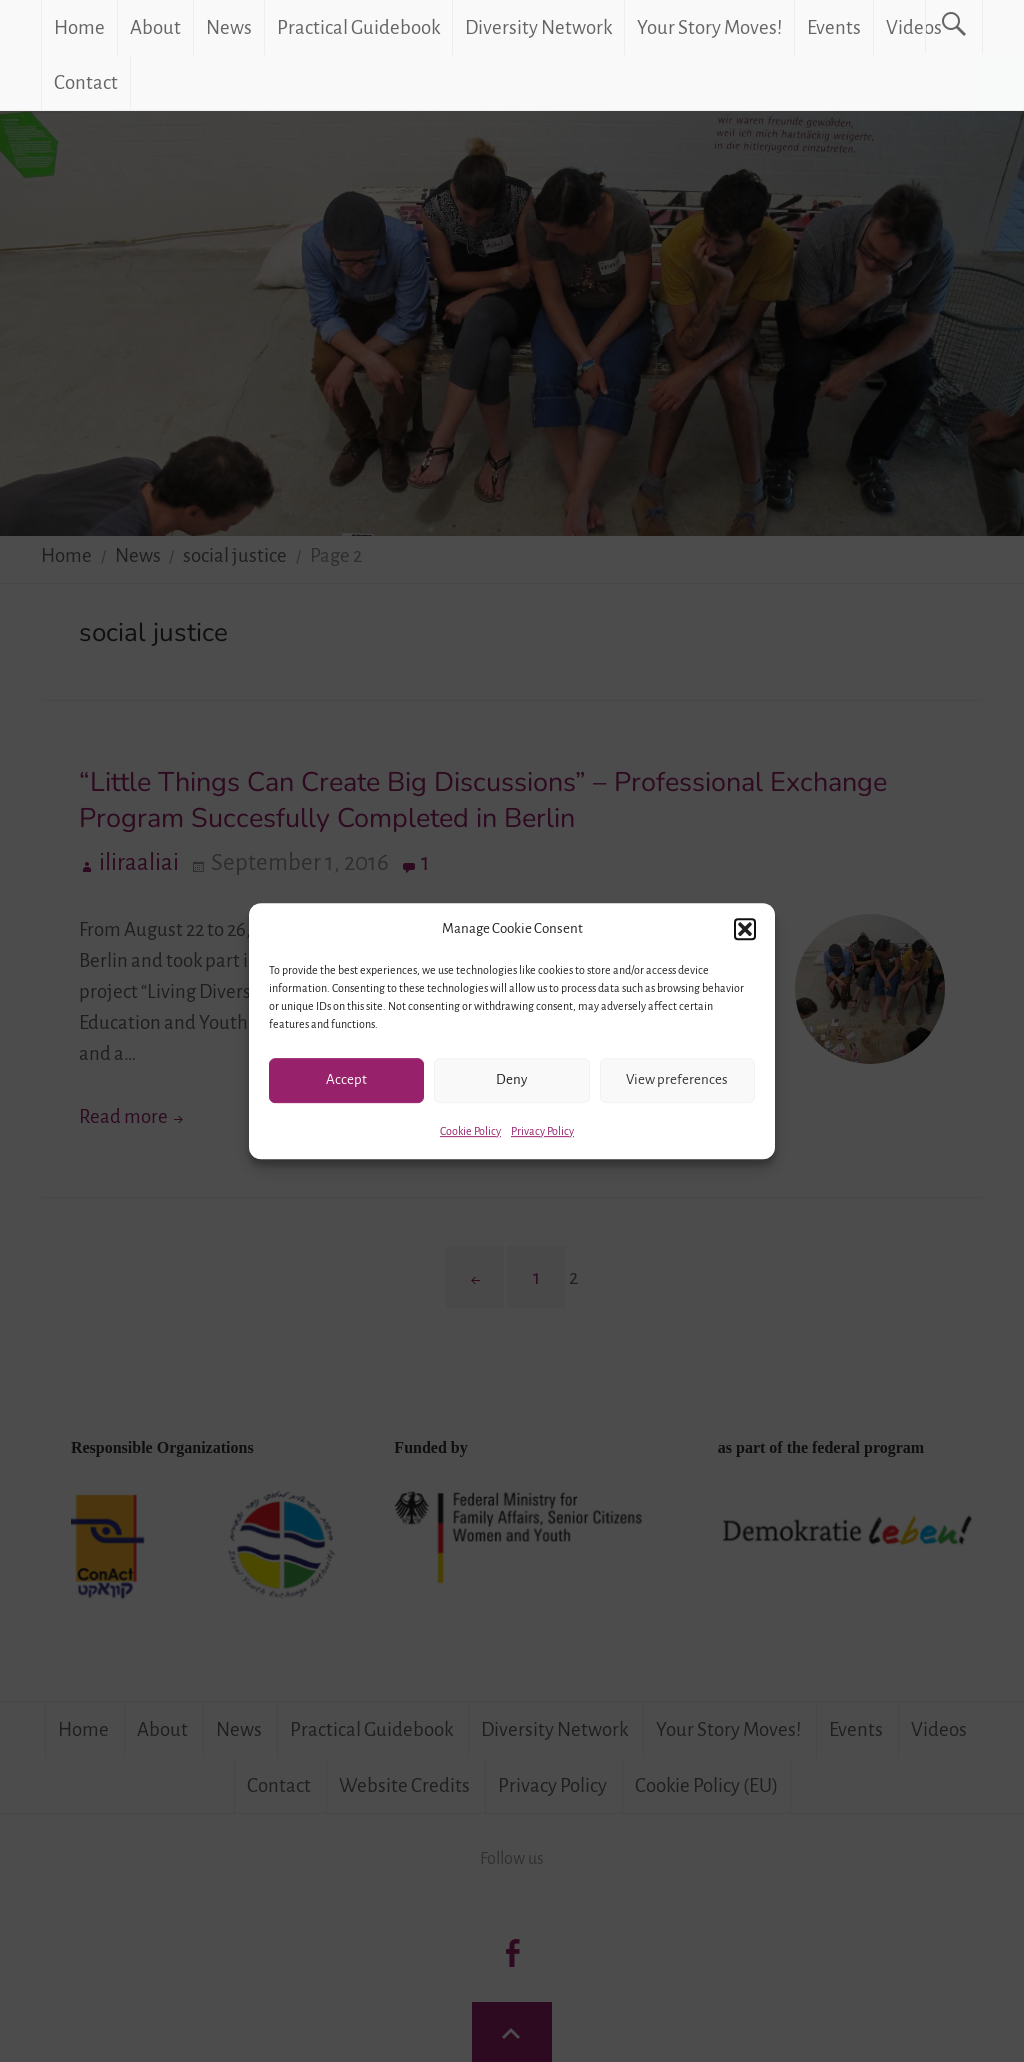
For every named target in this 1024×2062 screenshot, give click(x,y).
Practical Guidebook (358, 27)
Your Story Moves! (709, 27)
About (155, 27)
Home (79, 27)
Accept (346, 1079)
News (229, 27)
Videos (914, 27)
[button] (745, 929)
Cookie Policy (470, 1131)
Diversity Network (538, 27)
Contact (86, 82)
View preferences (677, 1079)
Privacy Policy (542, 1131)
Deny (511, 1079)
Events (834, 27)
